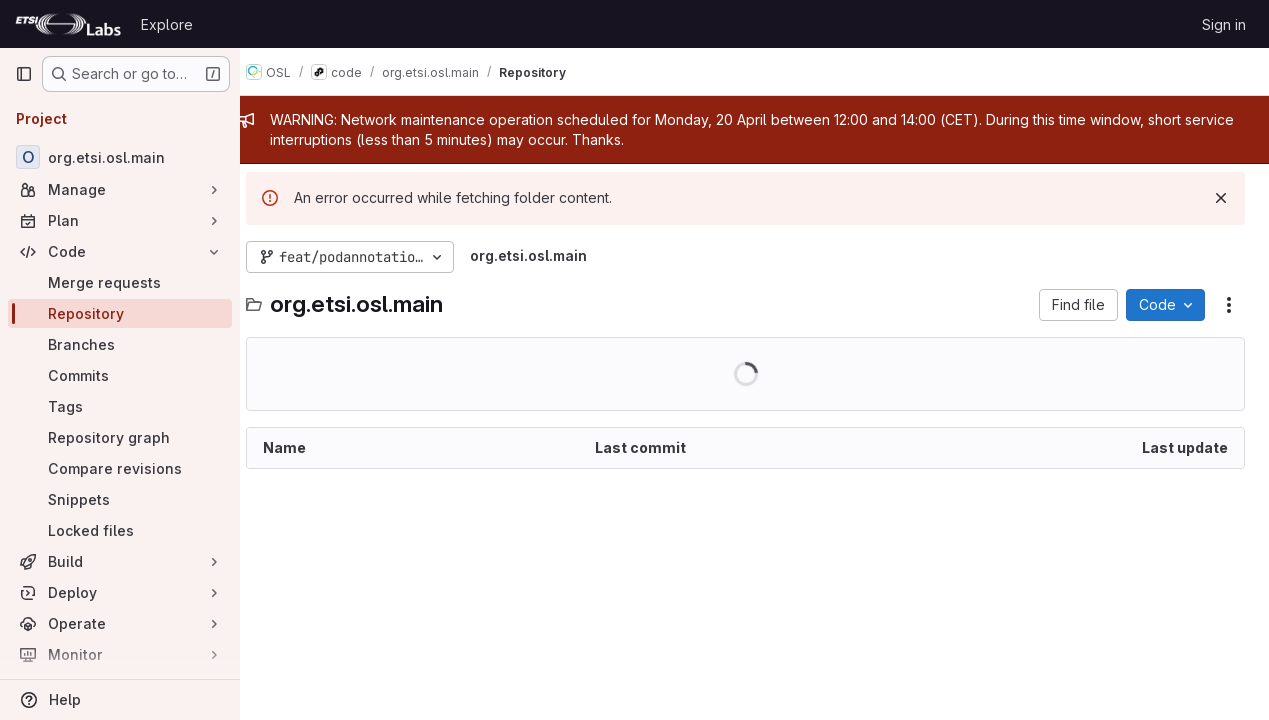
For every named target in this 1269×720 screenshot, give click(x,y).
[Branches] (120, 344)
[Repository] (120, 313)
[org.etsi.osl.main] (120, 157)
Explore (167, 24)
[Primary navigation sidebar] (24, 74)
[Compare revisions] (120, 468)
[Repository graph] (120, 437)
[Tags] (120, 406)
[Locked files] (120, 530)
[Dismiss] (1221, 198)
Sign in (1224, 24)
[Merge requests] (120, 282)
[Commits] (120, 375)
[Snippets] (120, 499)
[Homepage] (68, 24)
